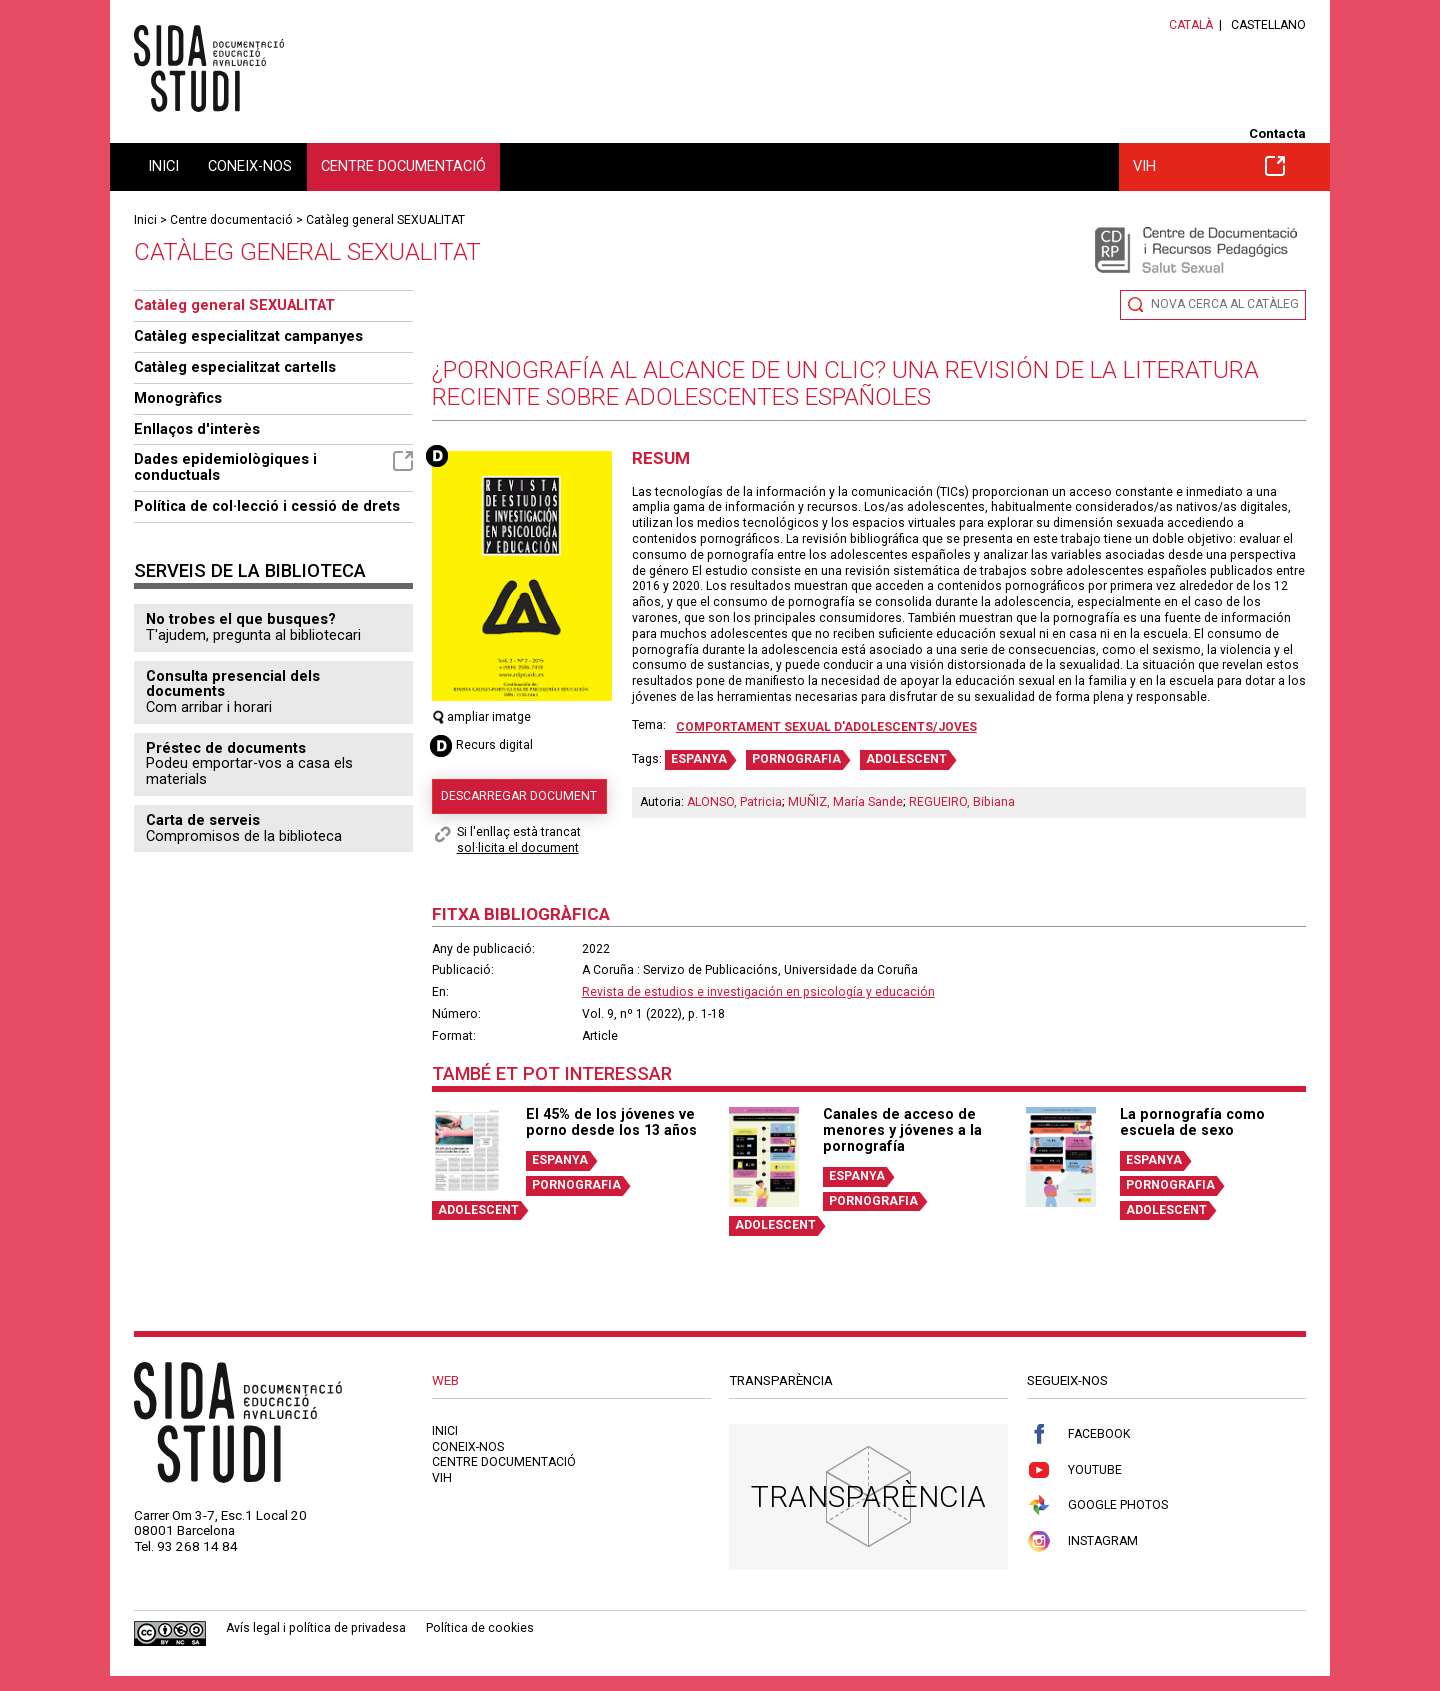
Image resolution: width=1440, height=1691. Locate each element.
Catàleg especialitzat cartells (235, 367)
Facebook (1078, 1434)
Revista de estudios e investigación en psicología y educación (758, 992)
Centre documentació (403, 166)
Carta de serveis (203, 820)
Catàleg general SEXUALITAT (385, 220)
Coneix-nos (250, 166)
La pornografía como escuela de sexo (1192, 1122)
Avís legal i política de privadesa (316, 1628)
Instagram (1082, 1541)
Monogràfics (178, 398)
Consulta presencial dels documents (233, 684)
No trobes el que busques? (241, 619)
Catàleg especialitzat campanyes (248, 336)
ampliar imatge (482, 717)
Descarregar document (519, 796)
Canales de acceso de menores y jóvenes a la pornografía (902, 1130)
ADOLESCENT (906, 759)
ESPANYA (699, 759)
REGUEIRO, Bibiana (962, 802)
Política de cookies (480, 1628)
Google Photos (1097, 1505)
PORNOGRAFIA (796, 759)
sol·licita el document (518, 848)
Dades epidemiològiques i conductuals (273, 467)
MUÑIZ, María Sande (845, 802)
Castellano (1268, 25)
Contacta (1277, 133)
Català (1191, 25)
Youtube (1074, 1470)
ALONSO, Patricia (734, 802)
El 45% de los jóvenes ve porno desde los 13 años (611, 1122)
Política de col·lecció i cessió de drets (267, 506)
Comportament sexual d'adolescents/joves (826, 727)
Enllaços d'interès (197, 429)
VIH (1209, 166)
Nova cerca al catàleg (1225, 304)
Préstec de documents (226, 748)
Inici (163, 166)
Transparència (868, 1496)
